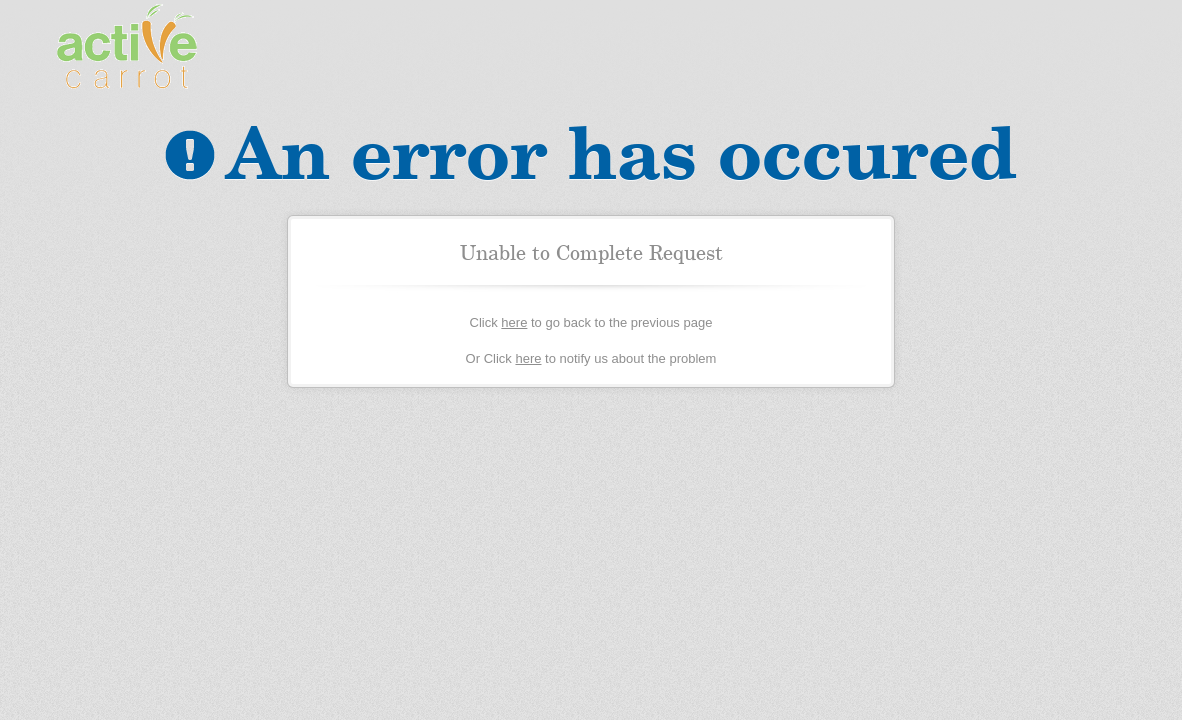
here (514, 322)
